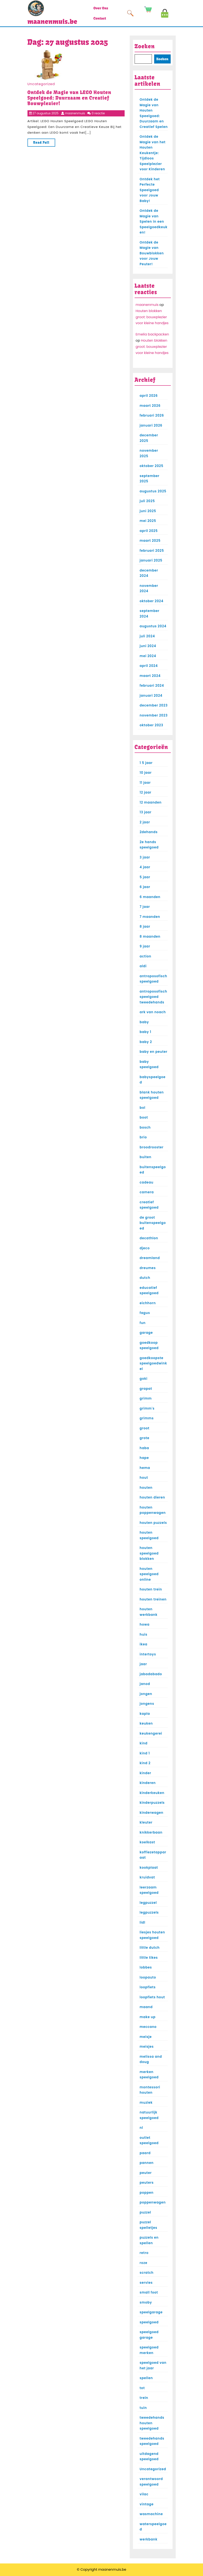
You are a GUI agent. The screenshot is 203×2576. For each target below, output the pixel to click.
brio (143, 1137)
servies (146, 2282)
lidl (142, 1922)
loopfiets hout (152, 1997)
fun (143, 1323)
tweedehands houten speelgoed (152, 2423)
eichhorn (148, 1303)
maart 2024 (150, 675)
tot (142, 2388)
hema (145, 1468)
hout (144, 1477)
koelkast (147, 1842)
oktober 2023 (151, 725)
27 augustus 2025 (46, 113)
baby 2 (146, 1042)
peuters (147, 2182)
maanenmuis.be (52, 21)
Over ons (101, 8)
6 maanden (150, 897)
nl (141, 2127)
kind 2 (145, 1763)
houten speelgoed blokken (149, 1553)
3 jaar (145, 857)
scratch (147, 2272)
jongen (146, 1694)
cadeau (147, 1182)
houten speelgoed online (149, 1574)
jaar (143, 1664)
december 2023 (154, 705)
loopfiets (148, 1987)
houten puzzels (153, 1522)
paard (145, 2153)
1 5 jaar (146, 763)
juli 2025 (147, 501)
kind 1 (145, 1753)
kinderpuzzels (152, 1802)
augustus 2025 (153, 491)
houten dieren (152, 1497)
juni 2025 (148, 511)
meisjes (147, 2046)
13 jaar (146, 812)
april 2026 (149, 395)
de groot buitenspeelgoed (153, 1223)
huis (143, 1634)
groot (145, 1428)
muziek (146, 2102)
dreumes (148, 1268)
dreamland (150, 1258)
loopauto (148, 1977)
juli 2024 (147, 636)
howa (145, 1624)
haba (144, 1448)
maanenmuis (75, 113)
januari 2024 (151, 695)
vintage (147, 2504)
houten (146, 1487)
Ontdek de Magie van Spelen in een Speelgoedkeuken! (154, 221)
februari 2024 (152, 685)
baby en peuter (153, 1051)
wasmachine (151, 2514)
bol (142, 1107)
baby (144, 1022)
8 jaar (145, 926)
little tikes (149, 1957)
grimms (147, 1418)
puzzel (145, 2212)
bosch (145, 1127)
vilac (144, 2494)
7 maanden (150, 916)
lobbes (146, 1967)
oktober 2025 (151, 466)
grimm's (147, 1408)
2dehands (149, 832)
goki (144, 1378)
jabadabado (151, 1674)
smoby (146, 2302)
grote (145, 1438)
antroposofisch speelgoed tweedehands (153, 996)
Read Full (44, 143)
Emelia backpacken (152, 334)
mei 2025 (148, 521)
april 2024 (149, 665)
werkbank (149, 2539)
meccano (148, 2026)
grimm (146, 1398)
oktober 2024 (152, 601)
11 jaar (145, 782)
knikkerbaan (151, 1832)
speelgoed (149, 2322)
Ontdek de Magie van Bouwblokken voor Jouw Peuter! (152, 253)
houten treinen (153, 1599)
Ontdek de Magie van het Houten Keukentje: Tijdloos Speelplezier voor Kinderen (153, 152)
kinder (145, 1773)
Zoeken (145, 46)
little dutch (150, 1947)
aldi (143, 966)
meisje (146, 2036)
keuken (146, 1723)
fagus (145, 1313)
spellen (146, 2378)
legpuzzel (148, 1902)
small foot (149, 2292)
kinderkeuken (152, 1793)
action (145, 956)
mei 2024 (148, 656)
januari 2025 (151, 560)
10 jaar (146, 772)
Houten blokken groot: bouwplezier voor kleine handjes (152, 317)
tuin (143, 2408)
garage (146, 1332)
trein (144, 2397)
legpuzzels (149, 1912)
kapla (145, 1713)
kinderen (148, 1783)
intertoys (148, 1654)
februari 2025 (152, 550)
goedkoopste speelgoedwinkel (153, 1363)
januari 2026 (151, 425)
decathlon (149, 1238)
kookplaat (149, 1867)
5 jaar (145, 877)
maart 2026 (150, 405)
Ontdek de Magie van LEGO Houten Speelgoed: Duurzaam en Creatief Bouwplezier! (69, 98)
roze (143, 2263)
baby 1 (145, 1032)
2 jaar (145, 822)
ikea (143, 1644)
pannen (147, 2163)
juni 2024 (148, 646)
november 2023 (154, 715)
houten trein (151, 1589)
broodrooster (152, 1147)
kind (144, 1743)
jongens (147, 1703)
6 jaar (145, 887)
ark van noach (153, 1012)
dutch (145, 1277)
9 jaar (145, 946)
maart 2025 (150, 540)
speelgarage (151, 2312)
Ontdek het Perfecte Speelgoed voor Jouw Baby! (150, 190)
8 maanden (150, 936)
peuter (146, 2173)
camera (147, 1192)
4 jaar (145, 867)
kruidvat (147, 1877)
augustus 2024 (153, 626)
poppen (147, 2192)
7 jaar (145, 906)
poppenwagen (153, 2202)
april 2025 (149, 531)
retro (144, 2253)
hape (144, 1458)
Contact (100, 18)
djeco (145, 1248)
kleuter (146, 1822)
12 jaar (145, 792)
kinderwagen (152, 1812)
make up (148, 2017)
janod (145, 1684)
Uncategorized (41, 84)
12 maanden (151, 802)
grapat (146, 1388)
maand (146, 2007)
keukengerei (151, 1733)
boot (144, 1117)
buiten (145, 1157)
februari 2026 (152, 415)
